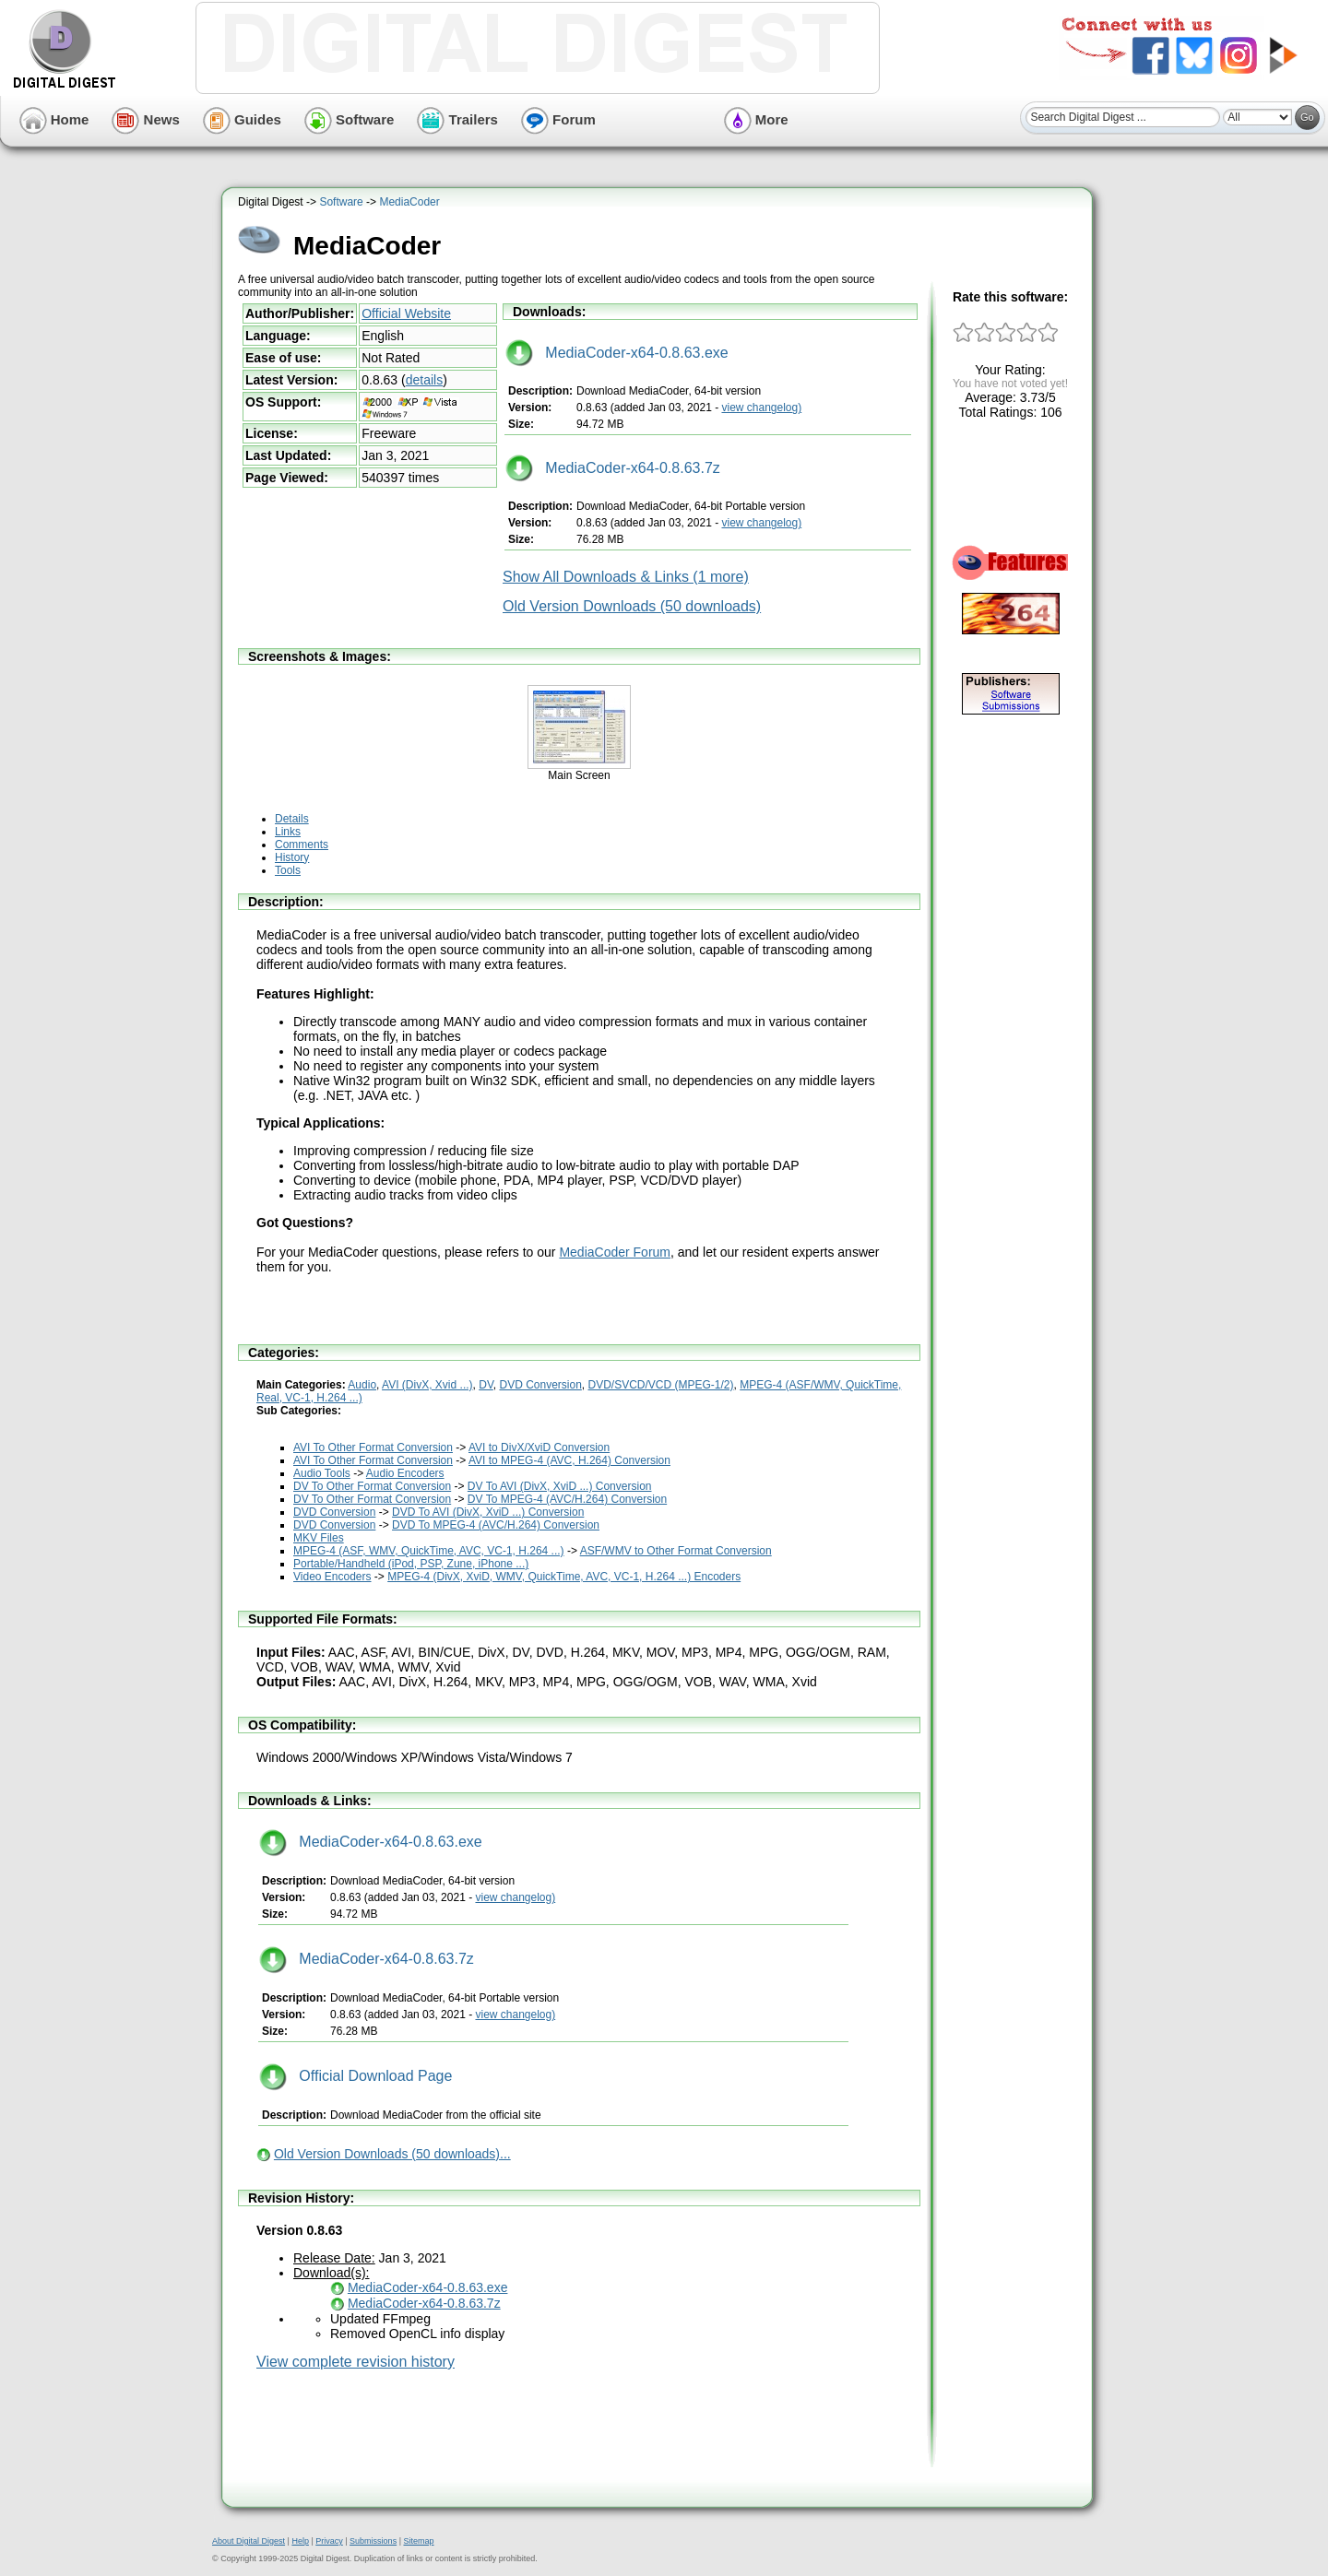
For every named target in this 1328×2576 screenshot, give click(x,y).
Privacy (329, 2541)
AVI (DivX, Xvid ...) (427, 1384)
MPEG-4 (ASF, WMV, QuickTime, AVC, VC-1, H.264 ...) (428, 1550)
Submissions (373, 2541)
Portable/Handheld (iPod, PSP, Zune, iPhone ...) (410, 1563)
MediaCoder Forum (614, 1252)
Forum (558, 119)
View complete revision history (355, 2361)
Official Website (406, 313)
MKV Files (318, 1537)
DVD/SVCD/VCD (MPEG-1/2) (661, 1384)
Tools (288, 870)
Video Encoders (332, 1576)
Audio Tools (321, 1473)
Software (349, 119)
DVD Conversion (540, 1384)
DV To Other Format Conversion (372, 1486)
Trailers (457, 119)
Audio (362, 1384)
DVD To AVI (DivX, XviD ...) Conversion (488, 1512)
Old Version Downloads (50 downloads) (632, 606)
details (424, 379)
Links (288, 831)
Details (292, 818)
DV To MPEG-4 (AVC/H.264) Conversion (567, 1499)
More (756, 119)
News (145, 119)
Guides (242, 119)
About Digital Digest (248, 2541)
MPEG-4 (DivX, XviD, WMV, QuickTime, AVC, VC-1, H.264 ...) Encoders (564, 1576)
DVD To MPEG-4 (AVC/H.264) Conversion (495, 1524)
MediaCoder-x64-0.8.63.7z (612, 468)
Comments (301, 844)
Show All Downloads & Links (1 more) (626, 577)
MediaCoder (409, 201)
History (292, 857)
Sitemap (418, 2541)
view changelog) (761, 407)
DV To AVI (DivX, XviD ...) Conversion (560, 1486)
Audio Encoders (405, 1473)
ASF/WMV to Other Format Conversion (676, 1550)
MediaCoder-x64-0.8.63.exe (617, 352)
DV (486, 1384)
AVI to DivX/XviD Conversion (539, 1447)
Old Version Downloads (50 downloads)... (392, 2153)
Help (300, 2541)
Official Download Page (355, 2076)
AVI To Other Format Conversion (373, 1447)
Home (54, 119)
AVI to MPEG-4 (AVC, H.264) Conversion (569, 1460)
